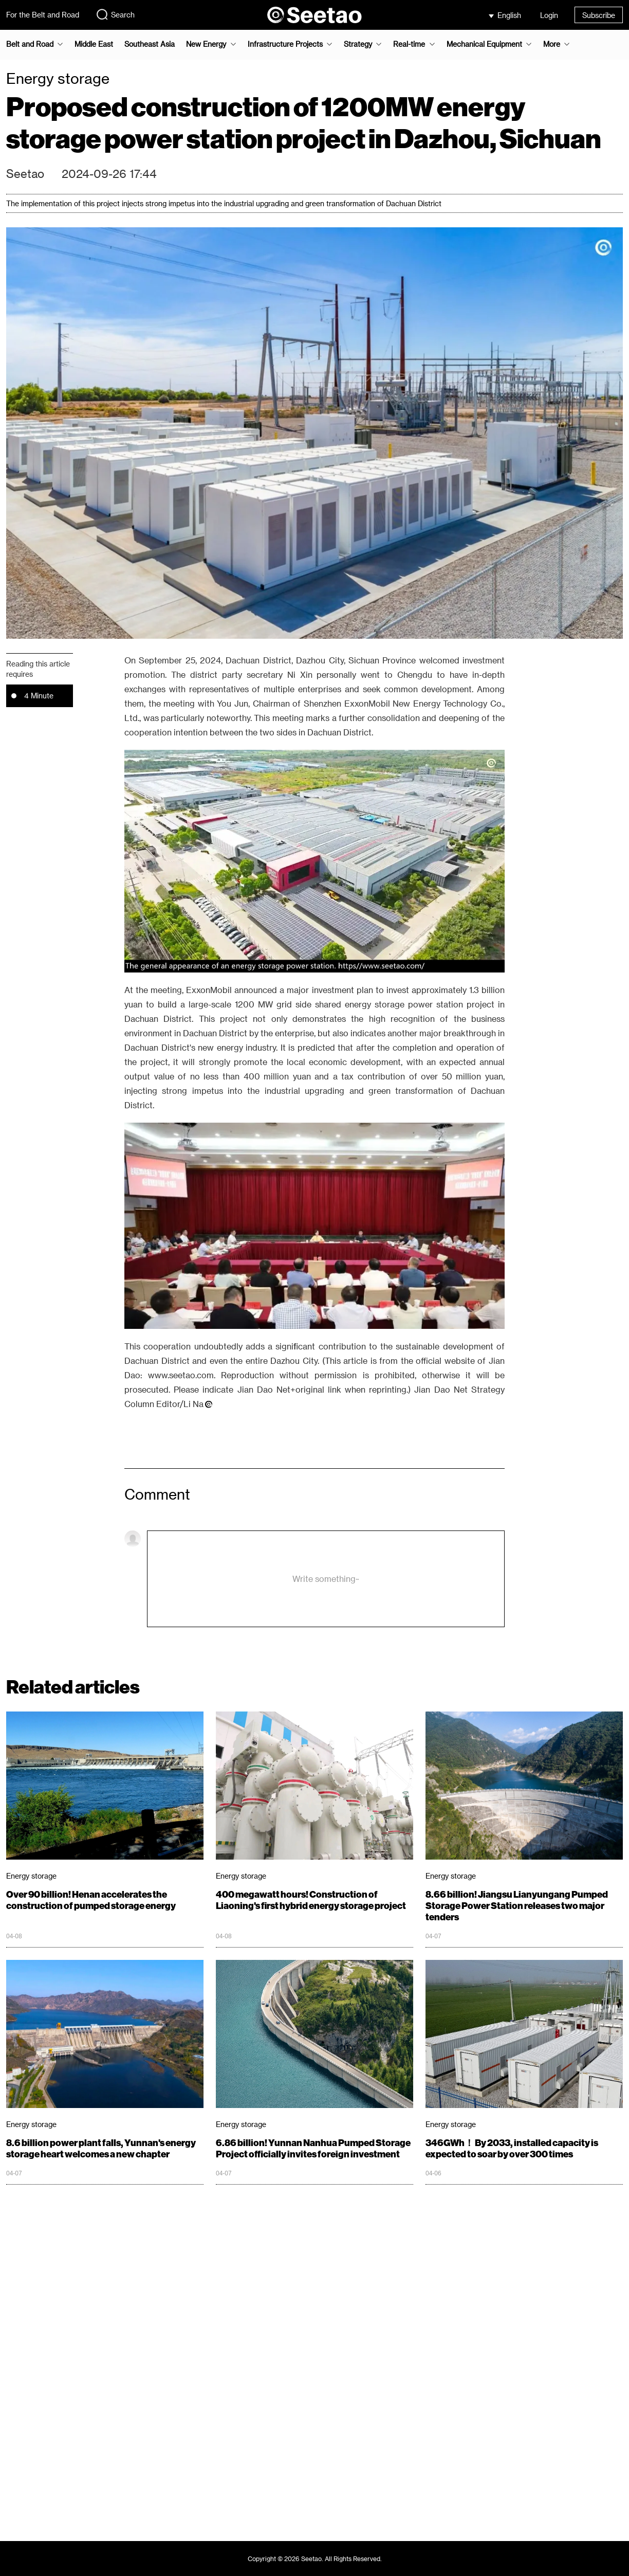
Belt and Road (29, 44)
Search (115, 14)
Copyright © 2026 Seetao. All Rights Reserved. (315, 2558)
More (551, 44)
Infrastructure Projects (285, 44)
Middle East (94, 44)
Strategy (358, 44)
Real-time (409, 44)
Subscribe (598, 15)
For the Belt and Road (42, 14)
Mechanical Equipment (484, 44)
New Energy (206, 44)
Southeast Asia (149, 44)
